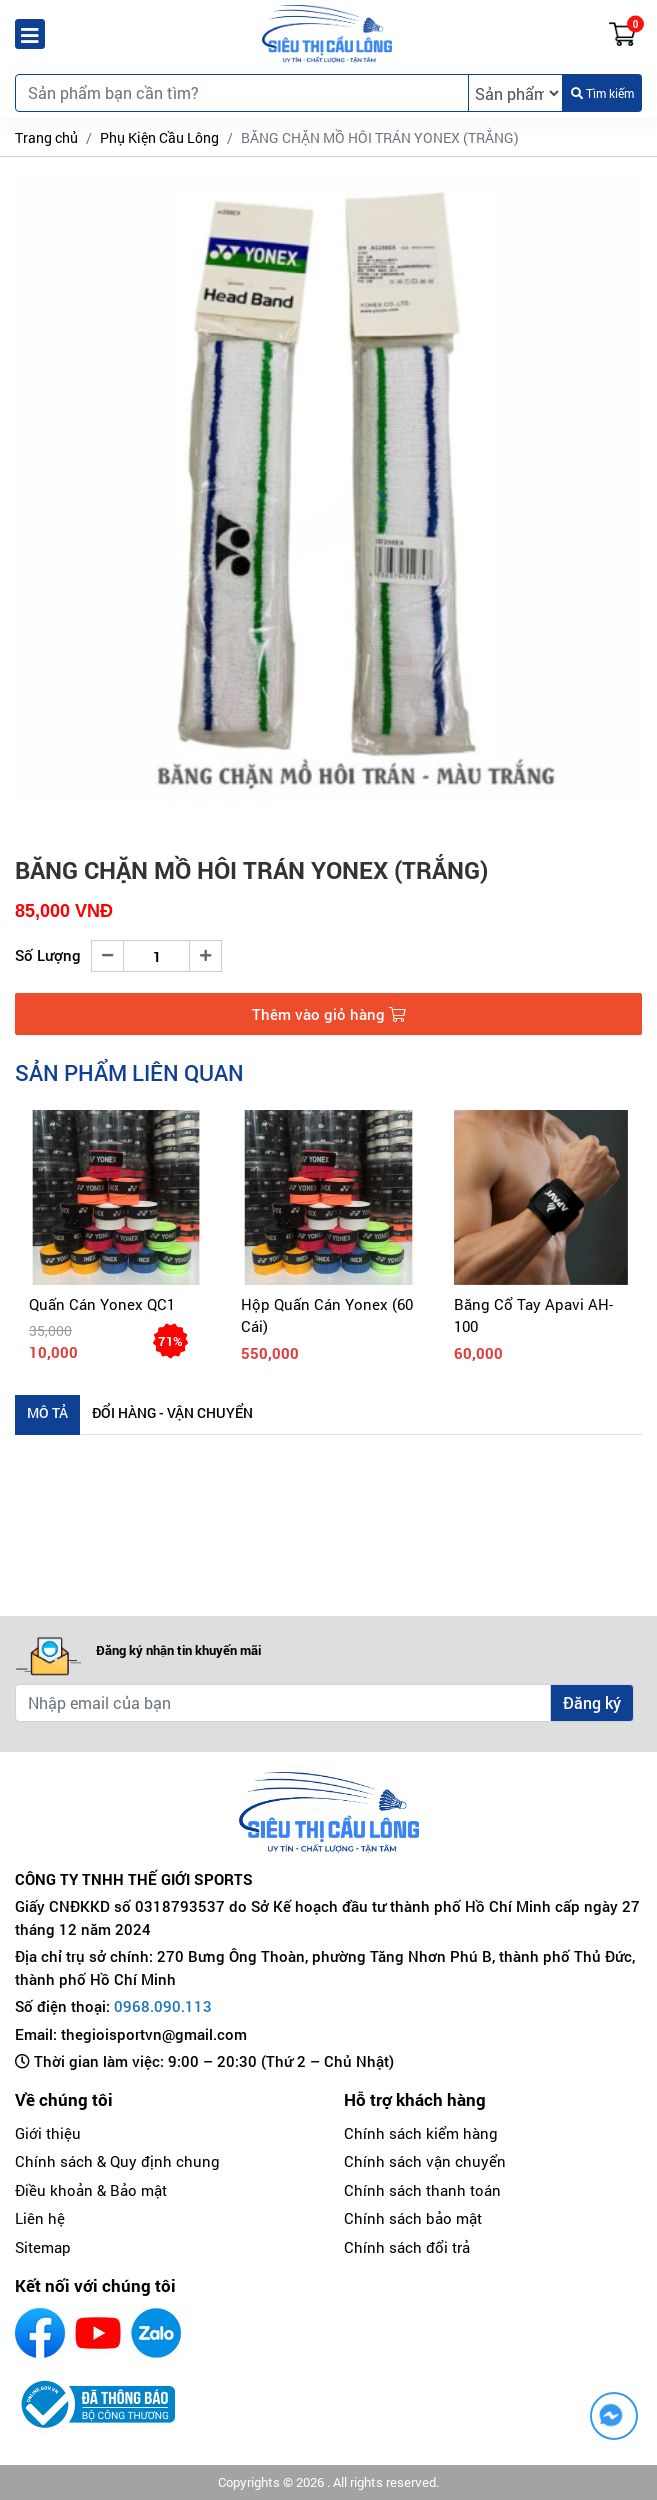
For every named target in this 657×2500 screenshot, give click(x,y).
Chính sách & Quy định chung (117, 2161)
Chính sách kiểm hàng (421, 2133)
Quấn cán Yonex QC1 (102, 1304)
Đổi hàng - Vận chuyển (172, 1412)
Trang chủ (46, 137)
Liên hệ (40, 2218)
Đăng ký (592, 1702)
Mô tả (47, 1412)
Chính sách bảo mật (413, 2218)
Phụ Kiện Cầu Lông (159, 137)
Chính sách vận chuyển (425, 2161)
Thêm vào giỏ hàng (329, 1014)
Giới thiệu (48, 2133)
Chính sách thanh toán (422, 2190)
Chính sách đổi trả (407, 2247)
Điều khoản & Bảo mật (91, 2190)
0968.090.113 (163, 2006)
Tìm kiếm (602, 93)
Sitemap (43, 2247)
